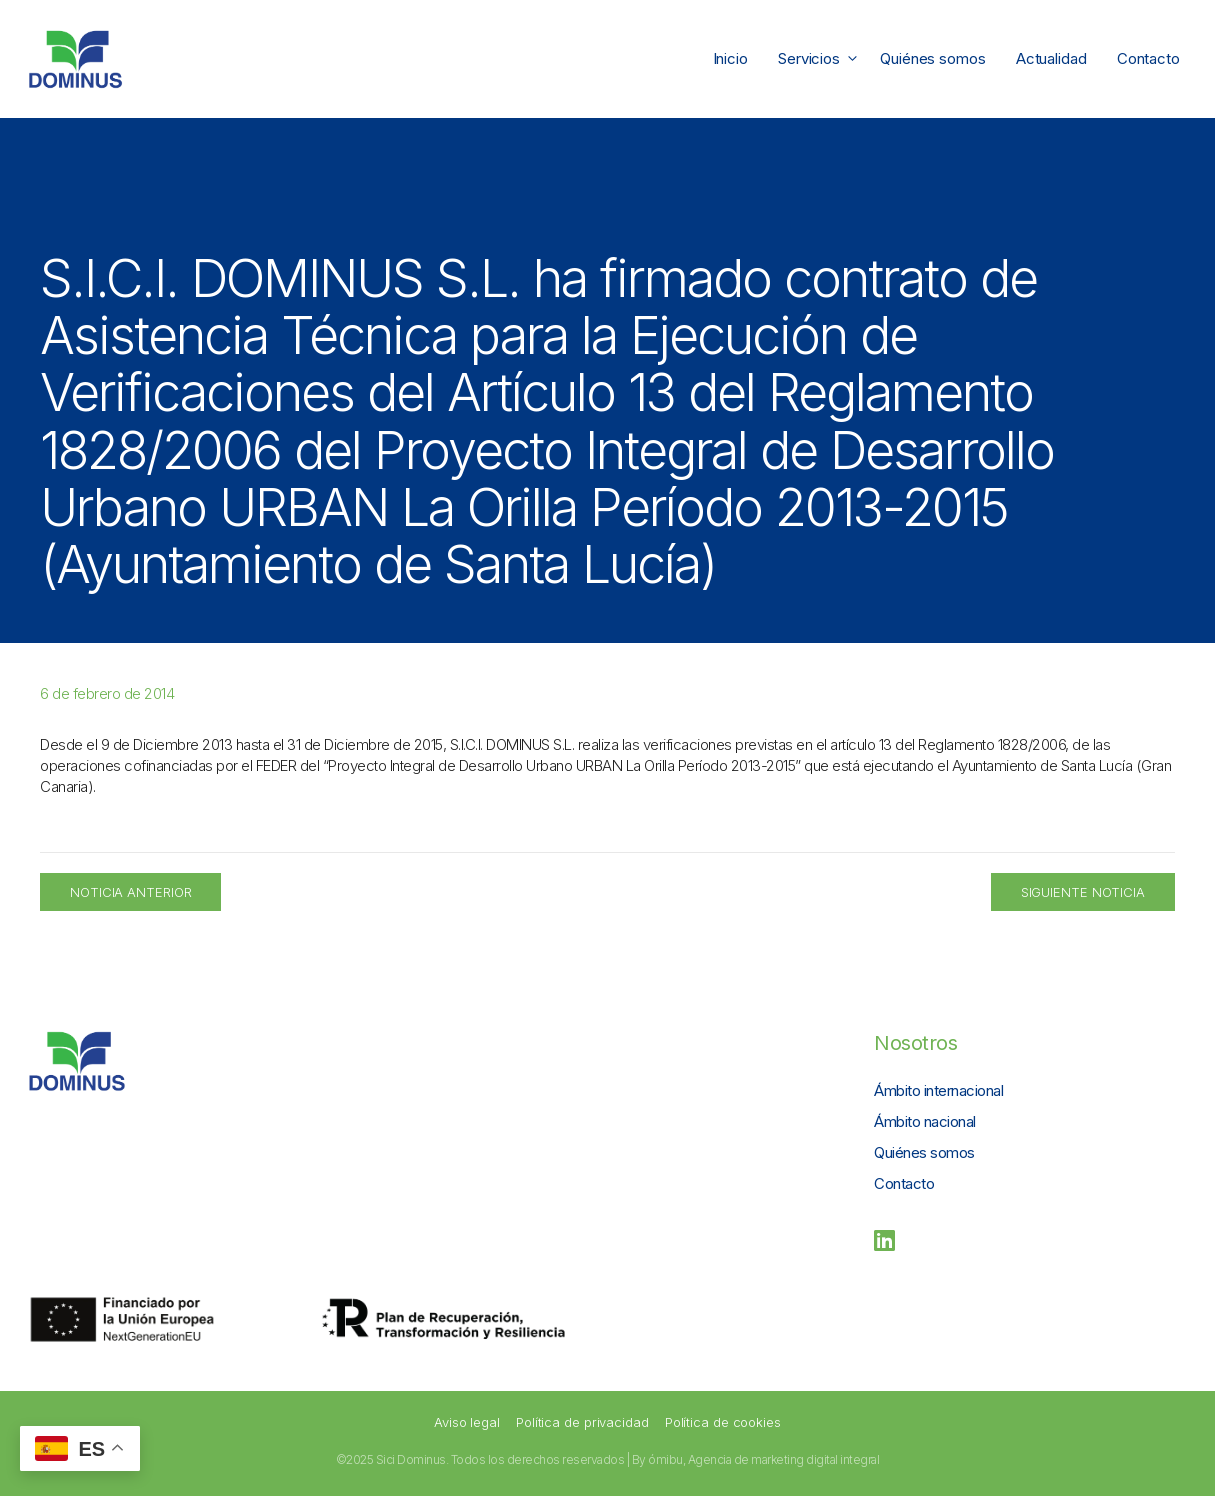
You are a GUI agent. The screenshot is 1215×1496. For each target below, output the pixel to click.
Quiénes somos (933, 58)
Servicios (821, 59)
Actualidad (1051, 58)
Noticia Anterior (130, 892)
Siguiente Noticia (1083, 892)
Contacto (1148, 58)
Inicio (730, 58)
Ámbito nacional (925, 1121)
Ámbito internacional (938, 1090)
